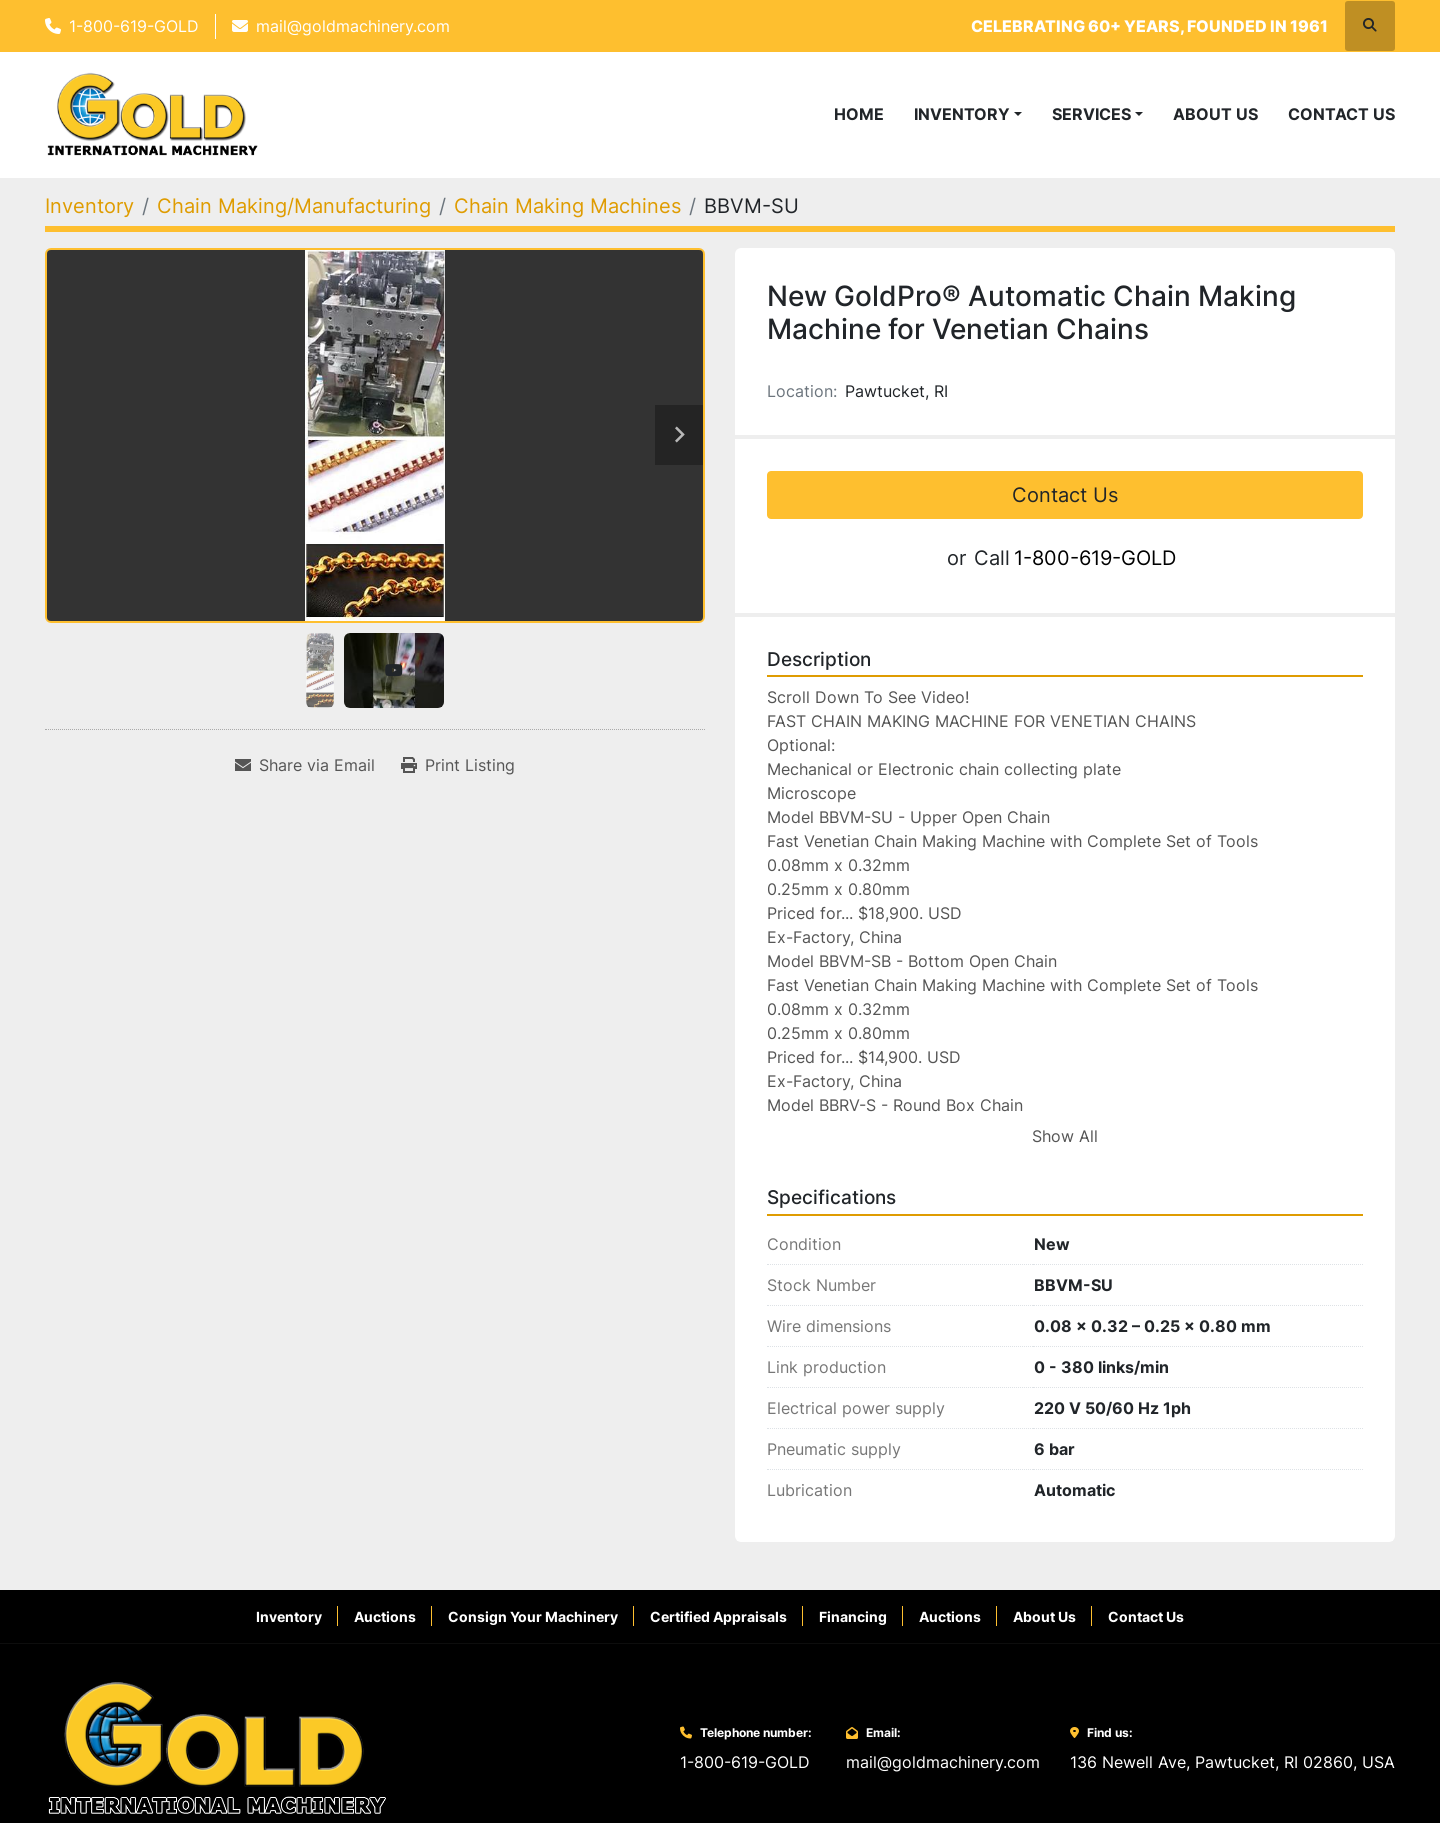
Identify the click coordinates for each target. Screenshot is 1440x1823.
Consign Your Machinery (533, 1632)
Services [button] (1091, 122)
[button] (968, 122)
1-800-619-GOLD (134, 26)
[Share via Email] (305, 781)
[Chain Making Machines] (567, 222)
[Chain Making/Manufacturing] (294, 222)
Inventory (962, 122)
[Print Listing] (458, 781)
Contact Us (1341, 122)
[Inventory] (89, 222)
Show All (1065, 1153)
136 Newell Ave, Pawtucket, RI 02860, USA (1232, 1778)
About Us (1215, 122)
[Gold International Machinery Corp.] (217, 1763)
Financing (853, 1632)
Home (859, 122)
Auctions (385, 1632)
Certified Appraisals (718, 1632)
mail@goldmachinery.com (353, 26)
